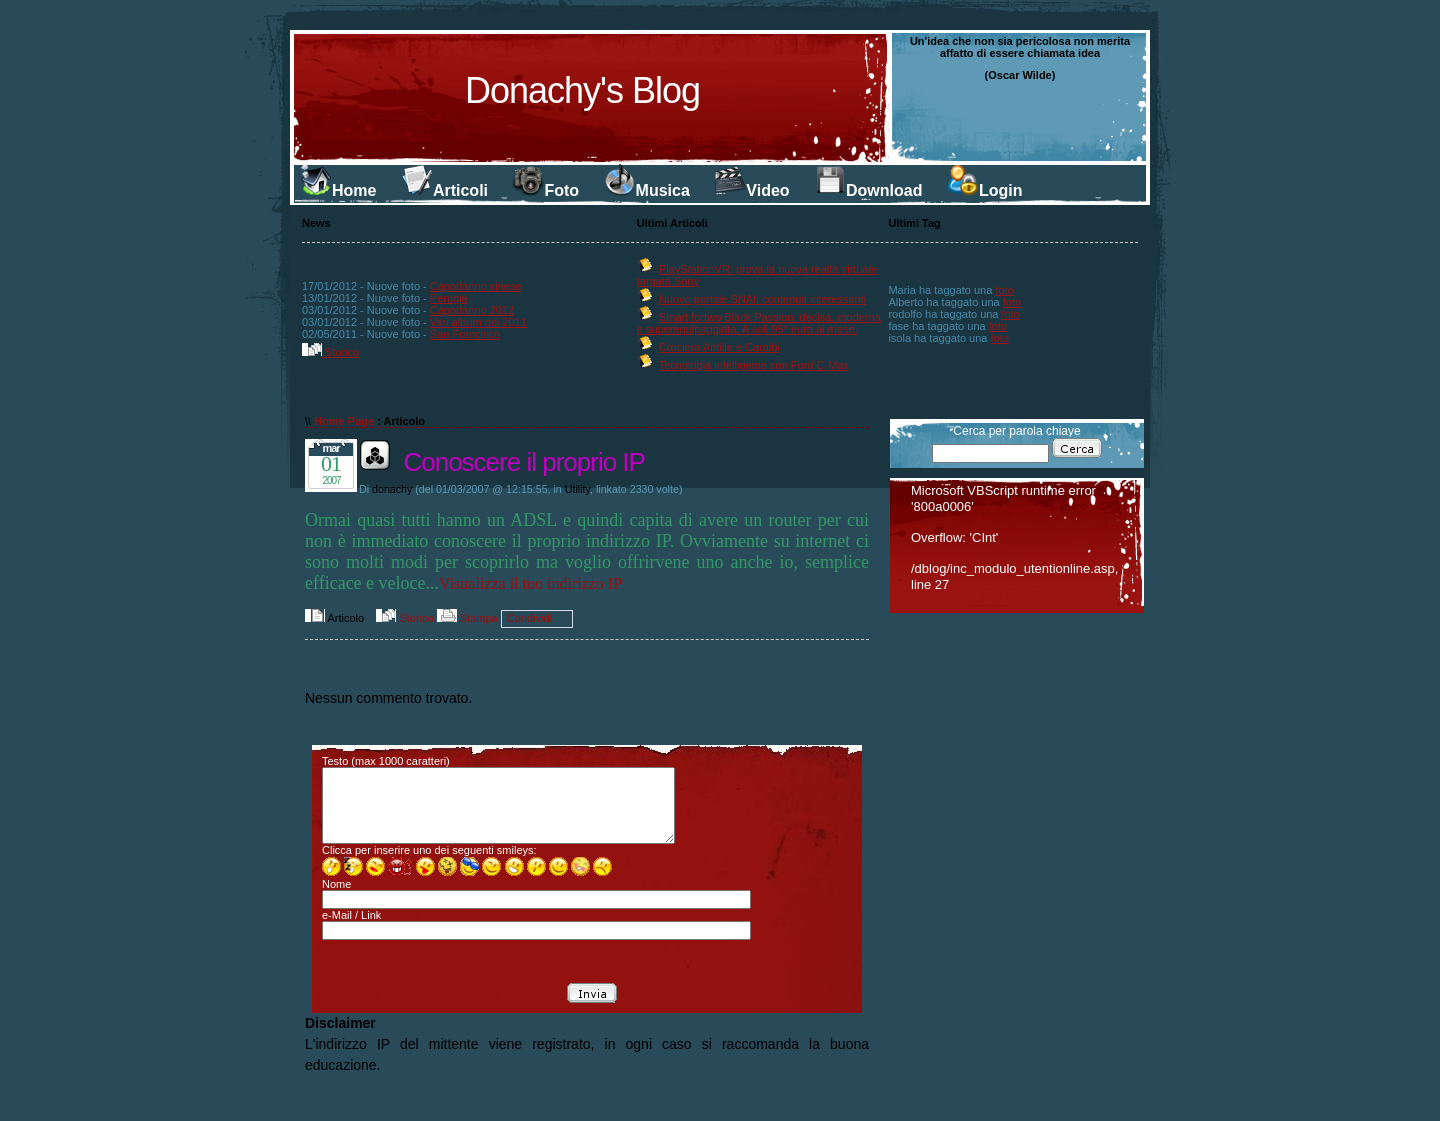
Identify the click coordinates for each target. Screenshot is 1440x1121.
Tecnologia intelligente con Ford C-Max (754, 365)
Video (751, 190)
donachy (392, 489)
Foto (545, 190)
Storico (330, 352)
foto (1004, 290)
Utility (577, 489)
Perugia (449, 298)
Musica (647, 190)
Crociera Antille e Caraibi (719, 347)
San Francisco (465, 334)
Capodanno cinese (476, 286)
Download (868, 190)
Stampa (467, 618)
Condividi (529, 618)
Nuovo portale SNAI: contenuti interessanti (762, 299)
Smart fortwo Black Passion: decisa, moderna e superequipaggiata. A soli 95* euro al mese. (759, 323)
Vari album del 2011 (478, 322)
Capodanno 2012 (472, 310)
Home (338, 190)
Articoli (444, 190)
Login (985, 190)
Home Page (344, 421)
